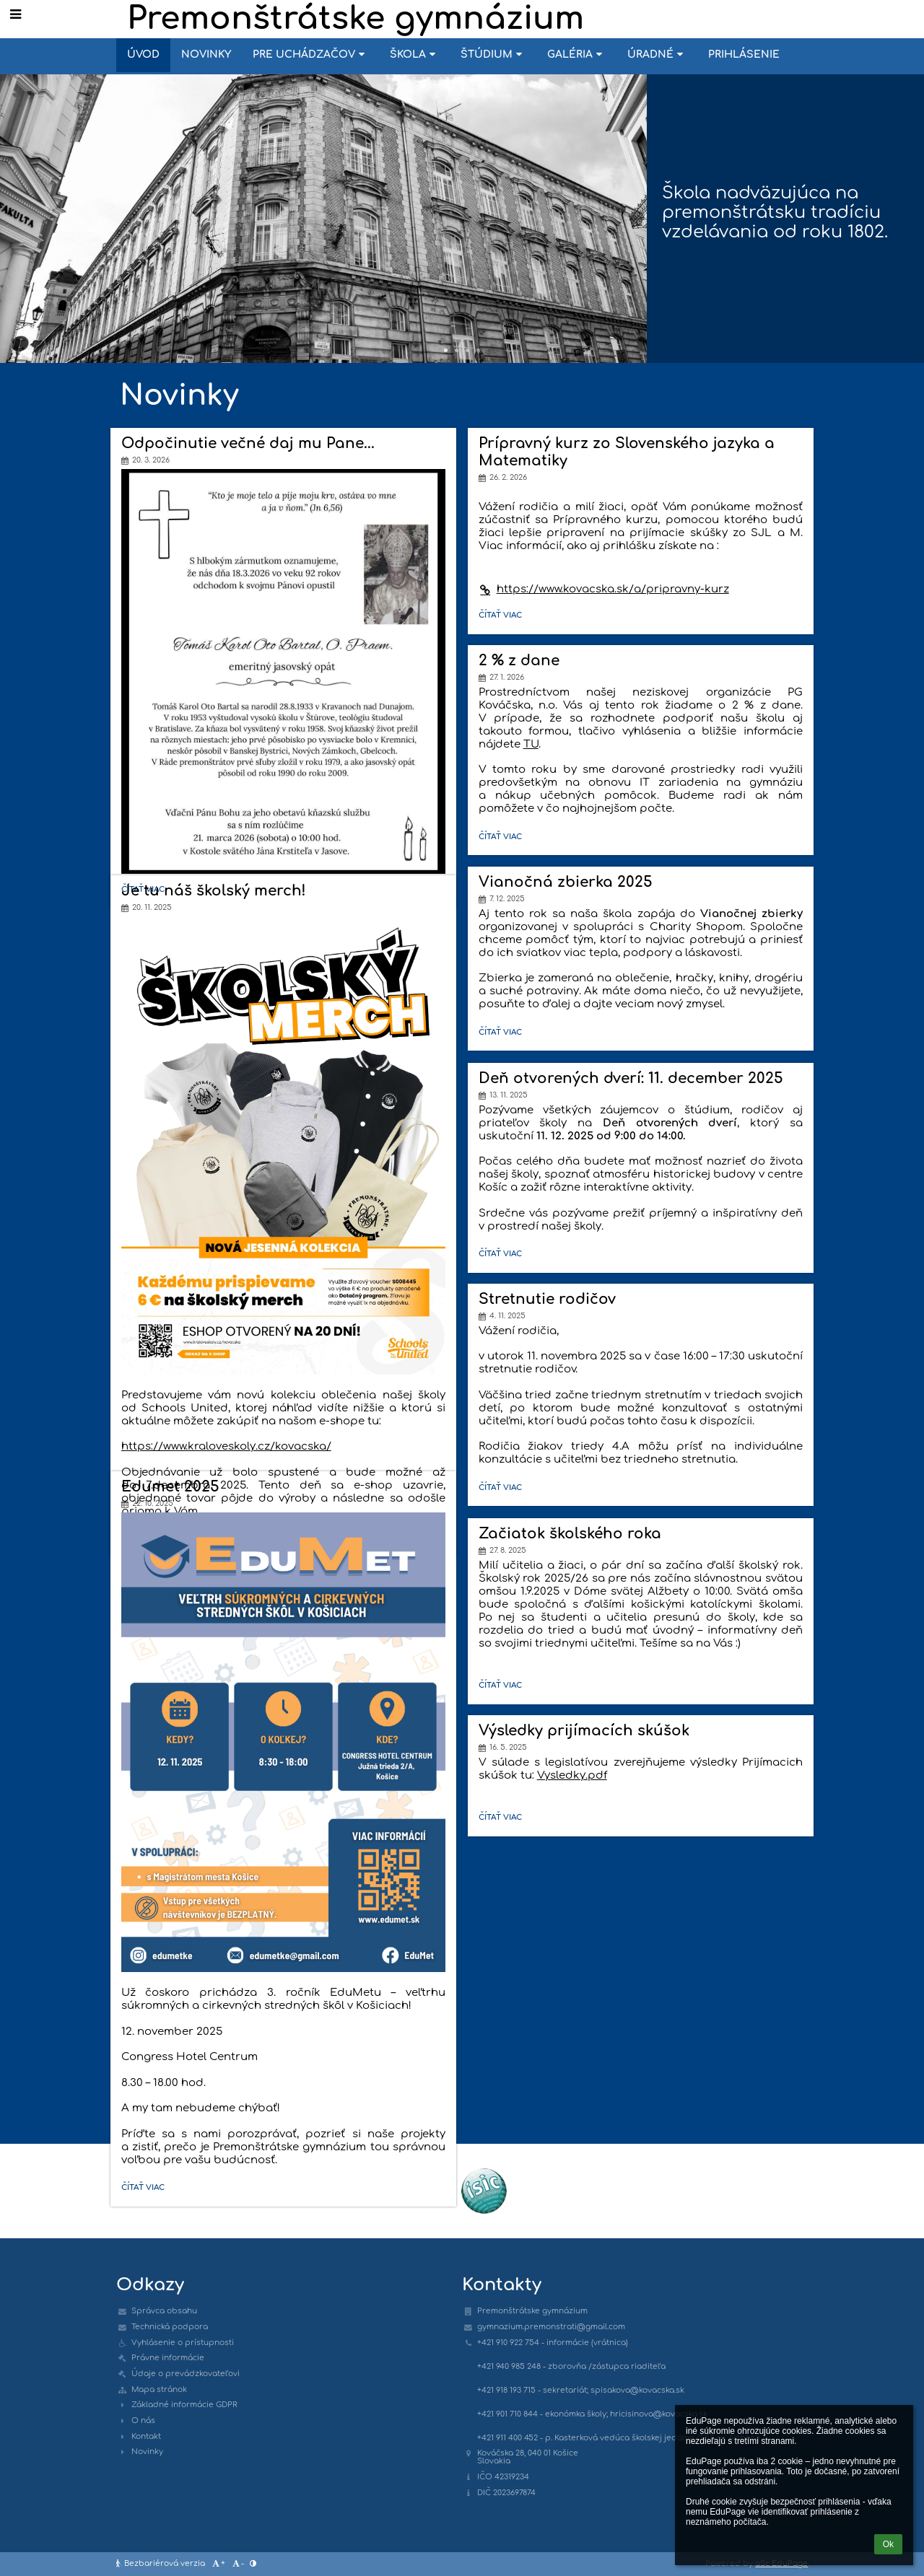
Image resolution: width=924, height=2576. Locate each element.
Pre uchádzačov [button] (310, 54)
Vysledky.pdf (572, 1775)
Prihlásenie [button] (744, 54)
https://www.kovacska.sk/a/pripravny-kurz (604, 589)
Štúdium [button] (493, 54)
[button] (15, 14)
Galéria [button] (576, 54)
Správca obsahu (164, 2311)
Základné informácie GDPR (184, 2405)
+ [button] (218, 2563)
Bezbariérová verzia (161, 2563)
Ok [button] (888, 2544)
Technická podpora (169, 2327)
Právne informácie (167, 2358)
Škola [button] (414, 54)
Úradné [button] (657, 54)
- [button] (237, 2563)
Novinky (147, 2451)
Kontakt (146, 2436)
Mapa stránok (159, 2389)
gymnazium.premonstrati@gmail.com (551, 2327)
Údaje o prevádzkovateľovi (185, 2374)
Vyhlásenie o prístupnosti (182, 2343)
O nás (143, 2420)
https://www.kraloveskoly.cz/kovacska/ (226, 1446)
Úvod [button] (143, 54)
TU (531, 744)
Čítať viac (503, 616)
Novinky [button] (206, 54)
